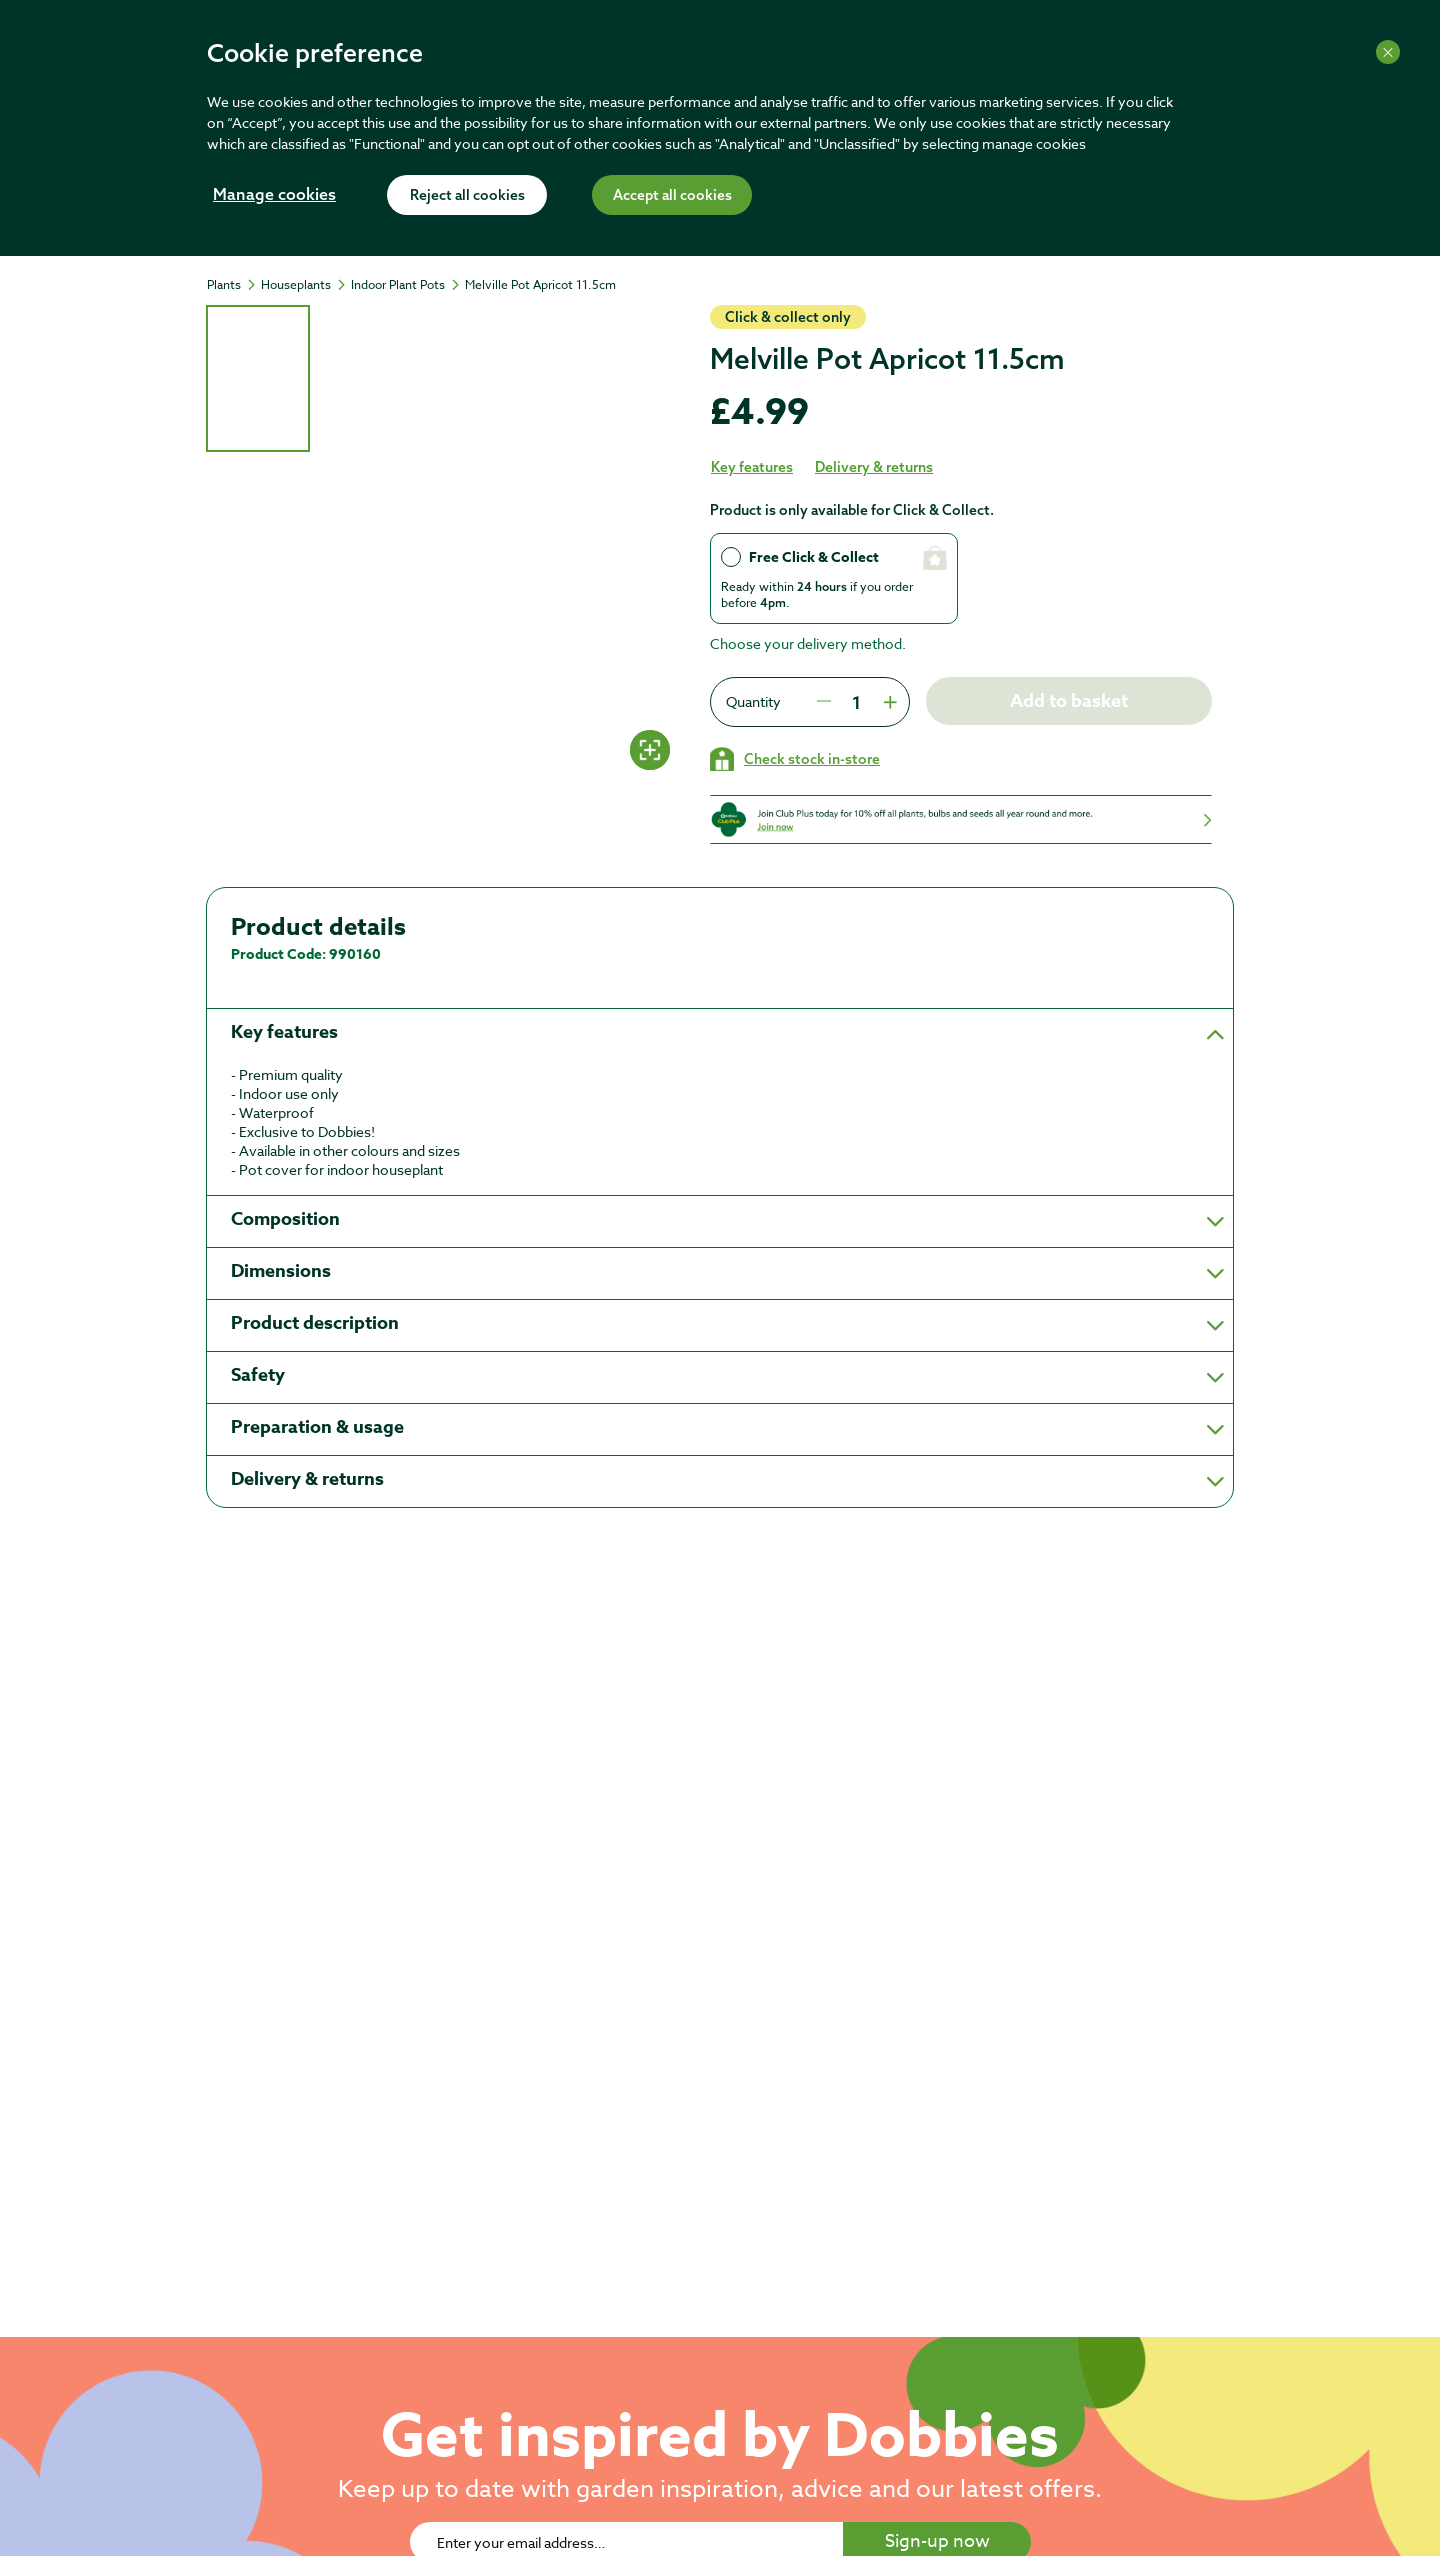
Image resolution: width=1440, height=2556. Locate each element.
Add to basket (1069, 701)
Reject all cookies (467, 196)
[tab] (258, 378)
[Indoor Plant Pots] (407, 285)
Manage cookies (274, 196)
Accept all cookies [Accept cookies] (672, 196)
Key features (752, 467)
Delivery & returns (874, 467)
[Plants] (233, 285)
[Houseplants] (305, 285)
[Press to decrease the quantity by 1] (824, 702)
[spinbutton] (856, 702)
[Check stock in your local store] (795, 759)
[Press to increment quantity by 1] (888, 702)
